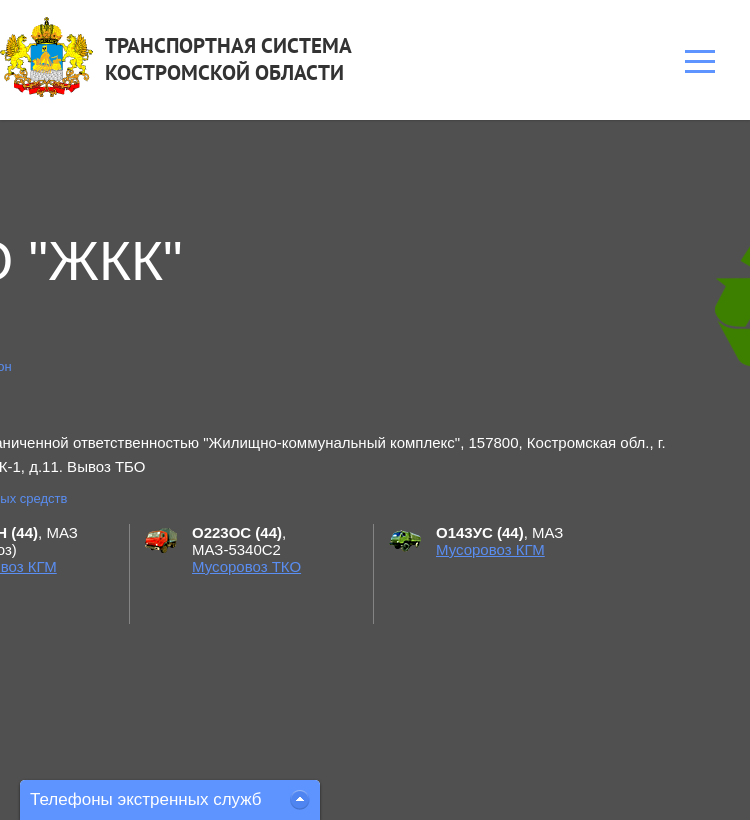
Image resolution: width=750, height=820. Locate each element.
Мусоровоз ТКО (246, 566)
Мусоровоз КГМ (490, 549)
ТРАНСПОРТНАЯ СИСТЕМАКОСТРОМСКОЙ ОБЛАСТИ (228, 59)
